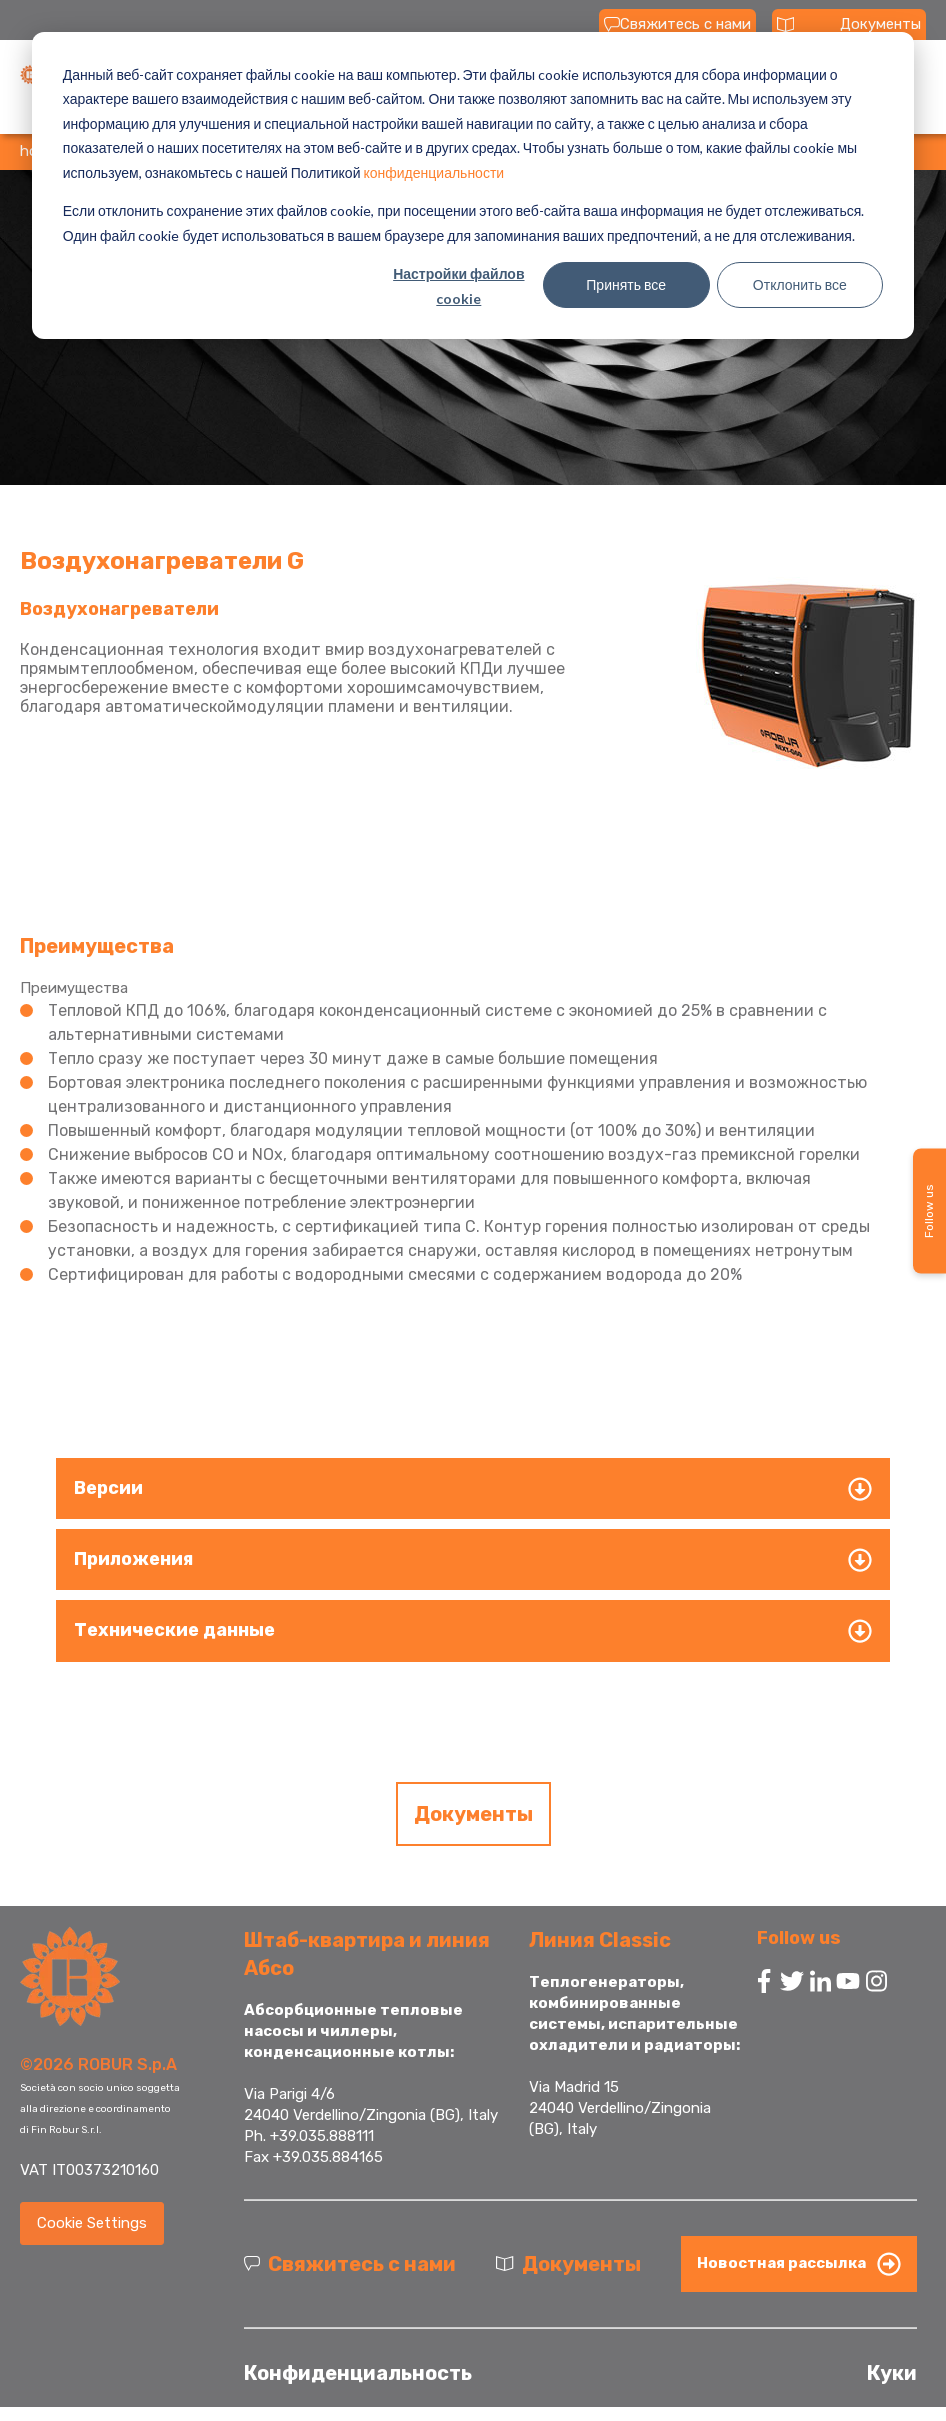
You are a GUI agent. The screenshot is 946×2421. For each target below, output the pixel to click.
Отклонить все (800, 284)
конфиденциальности (433, 172)
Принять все (626, 284)
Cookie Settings (92, 2223)
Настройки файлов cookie (458, 286)
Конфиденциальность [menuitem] (358, 2373)
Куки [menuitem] (892, 2373)
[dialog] (473, 185)
